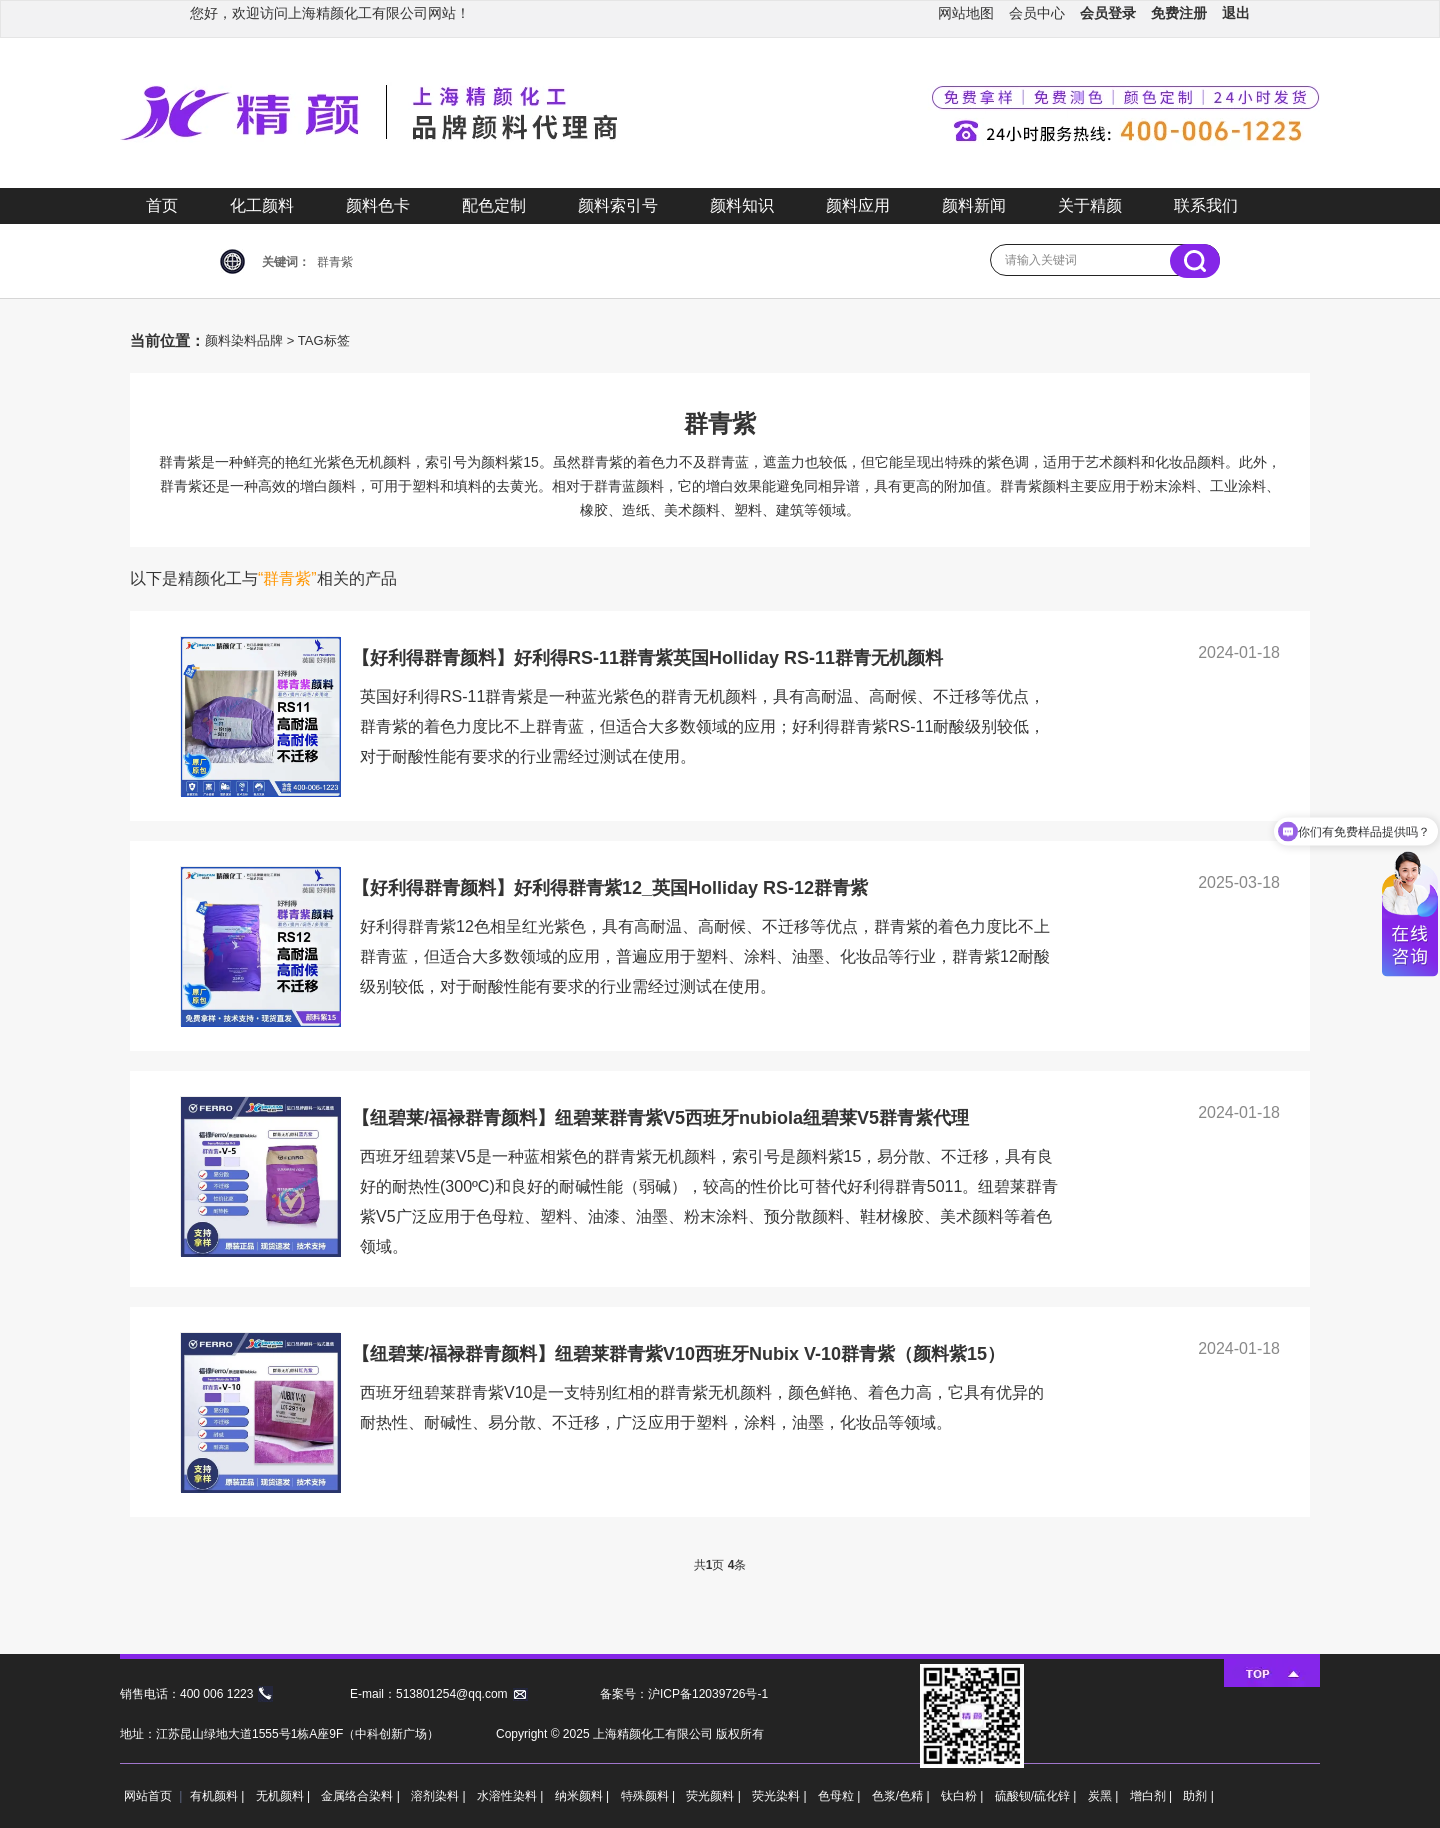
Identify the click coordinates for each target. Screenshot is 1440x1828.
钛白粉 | (964, 1796)
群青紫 (335, 262)
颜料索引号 (618, 205)
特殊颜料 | (650, 1796)
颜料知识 (742, 205)
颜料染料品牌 (244, 340)
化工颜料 (262, 205)
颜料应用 (858, 205)
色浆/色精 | (902, 1796)
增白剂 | (1153, 1796)
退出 (1236, 13)
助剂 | (1198, 1796)
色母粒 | (841, 1796)
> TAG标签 (318, 340)
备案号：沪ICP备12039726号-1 (684, 1694)
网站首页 (148, 1796)
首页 (162, 205)
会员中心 (1037, 13)
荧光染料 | (781, 1796)
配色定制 (494, 205)
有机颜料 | (219, 1796)
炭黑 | (1105, 1796)
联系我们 (1206, 205)
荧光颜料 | (715, 1796)
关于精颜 (1090, 205)
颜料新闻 (974, 205)
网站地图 (966, 13)
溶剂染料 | (440, 1796)
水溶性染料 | (512, 1796)
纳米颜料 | (584, 1796)
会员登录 (1108, 13)
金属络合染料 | (362, 1796)
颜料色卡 (378, 205)
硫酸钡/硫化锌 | (1037, 1796)
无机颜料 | (285, 1796)
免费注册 (1179, 13)
